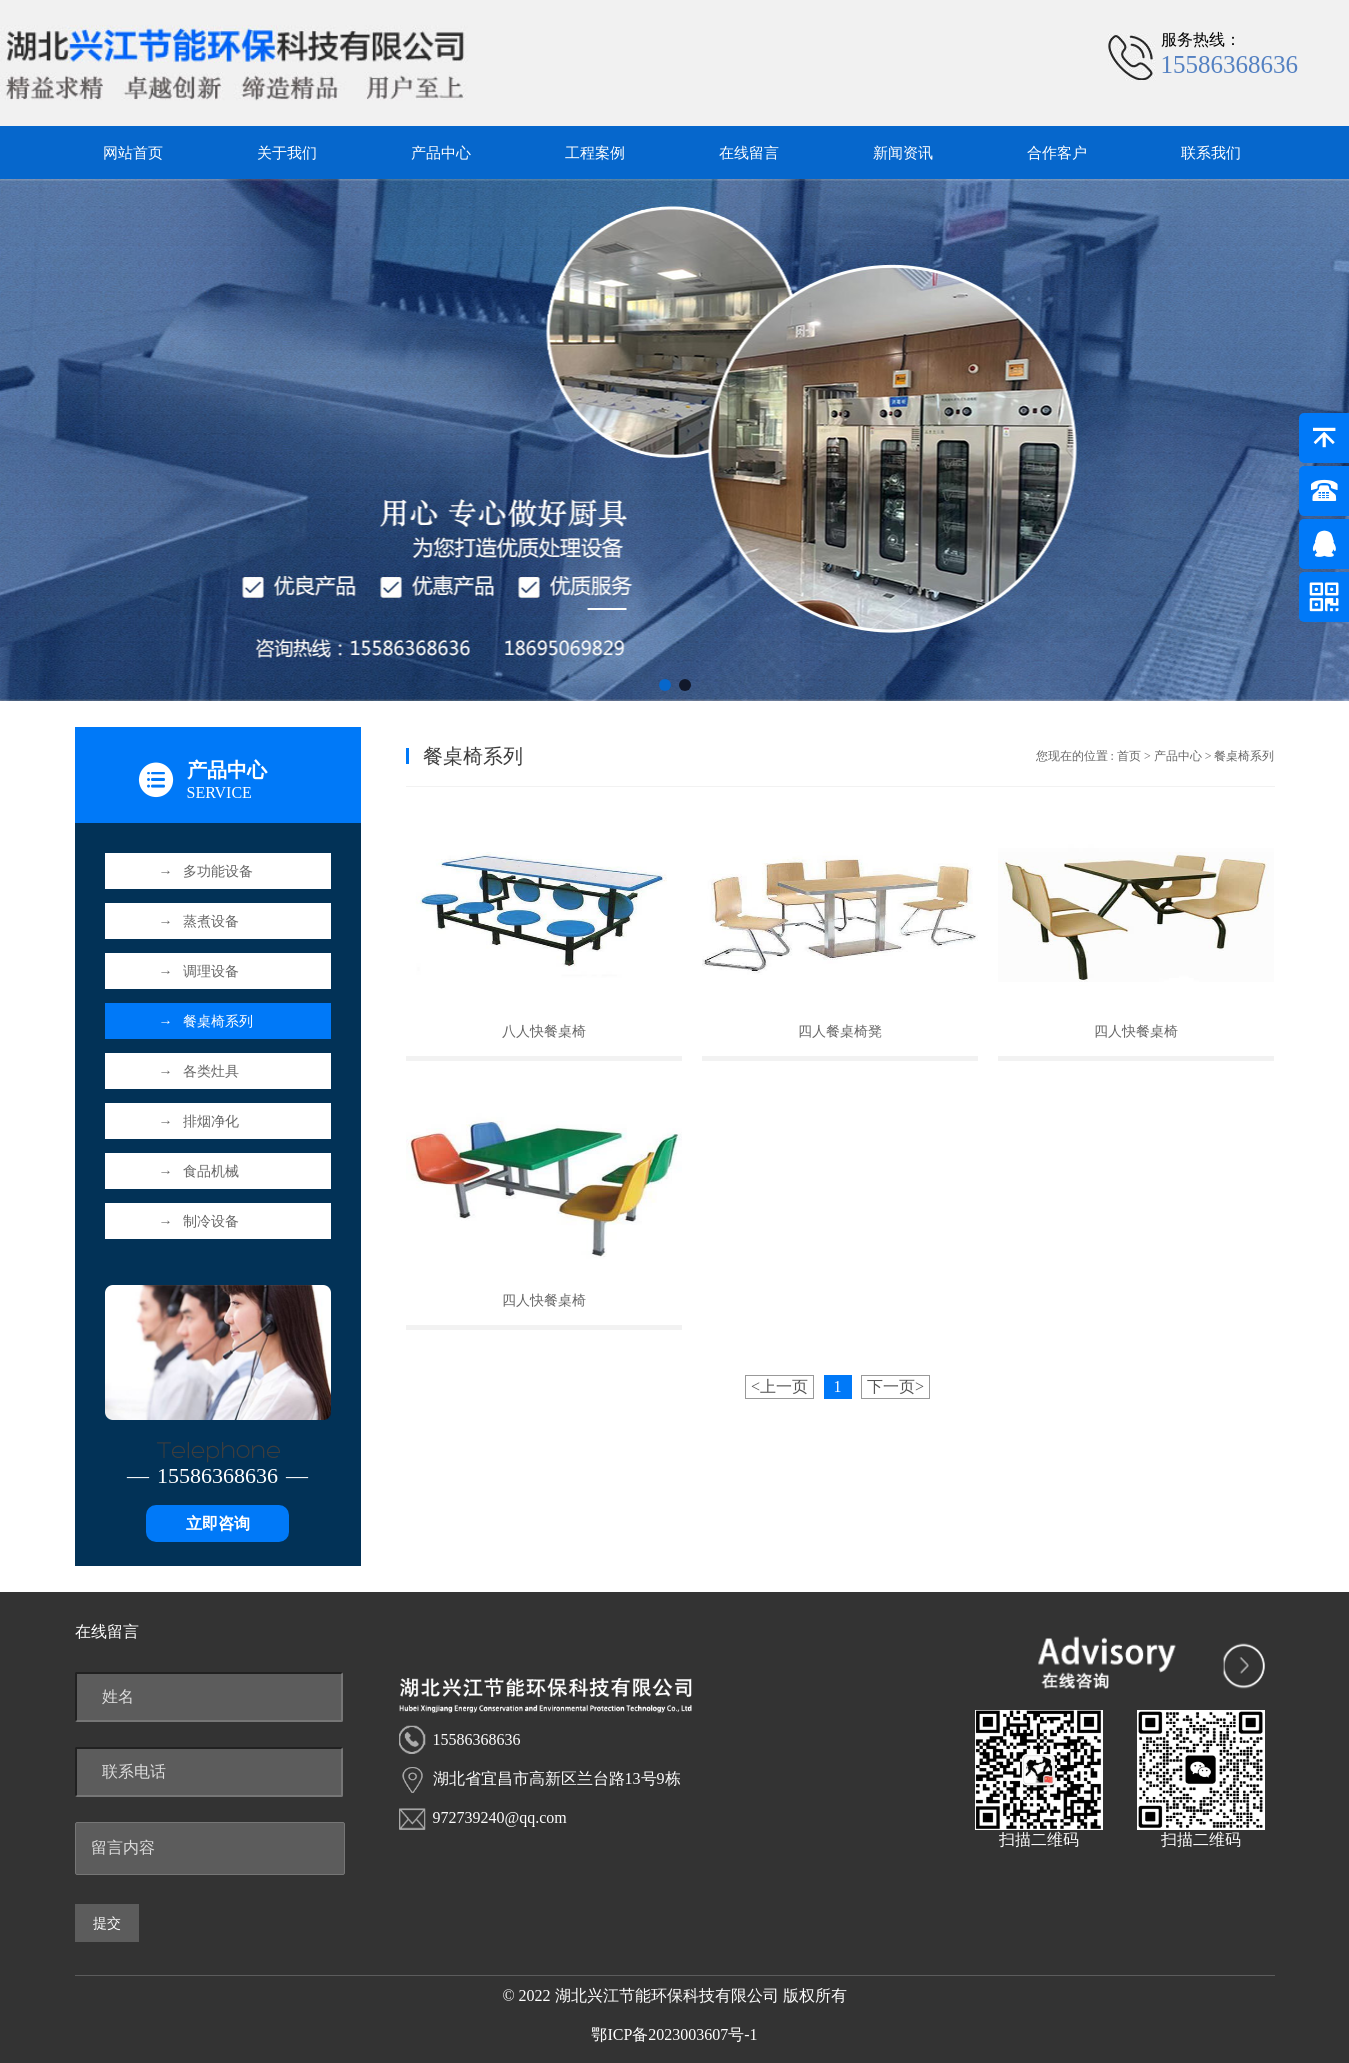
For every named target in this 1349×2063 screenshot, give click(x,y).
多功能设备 (206, 871)
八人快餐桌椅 (544, 1031)
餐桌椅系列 (206, 1021)
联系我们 (1211, 153)
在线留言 (749, 153)
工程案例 (595, 153)
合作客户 (1057, 153)
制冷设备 (199, 1221)
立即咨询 (218, 1523)
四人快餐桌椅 (1136, 1031)
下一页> (895, 1386)
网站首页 (133, 153)
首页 (1129, 756)
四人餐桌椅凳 (840, 1031)
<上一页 (779, 1386)
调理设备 (199, 971)
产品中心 (441, 153)
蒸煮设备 (199, 921)
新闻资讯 (903, 153)
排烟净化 (199, 1121)
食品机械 (199, 1171)
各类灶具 (199, 1071)
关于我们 (287, 153)
